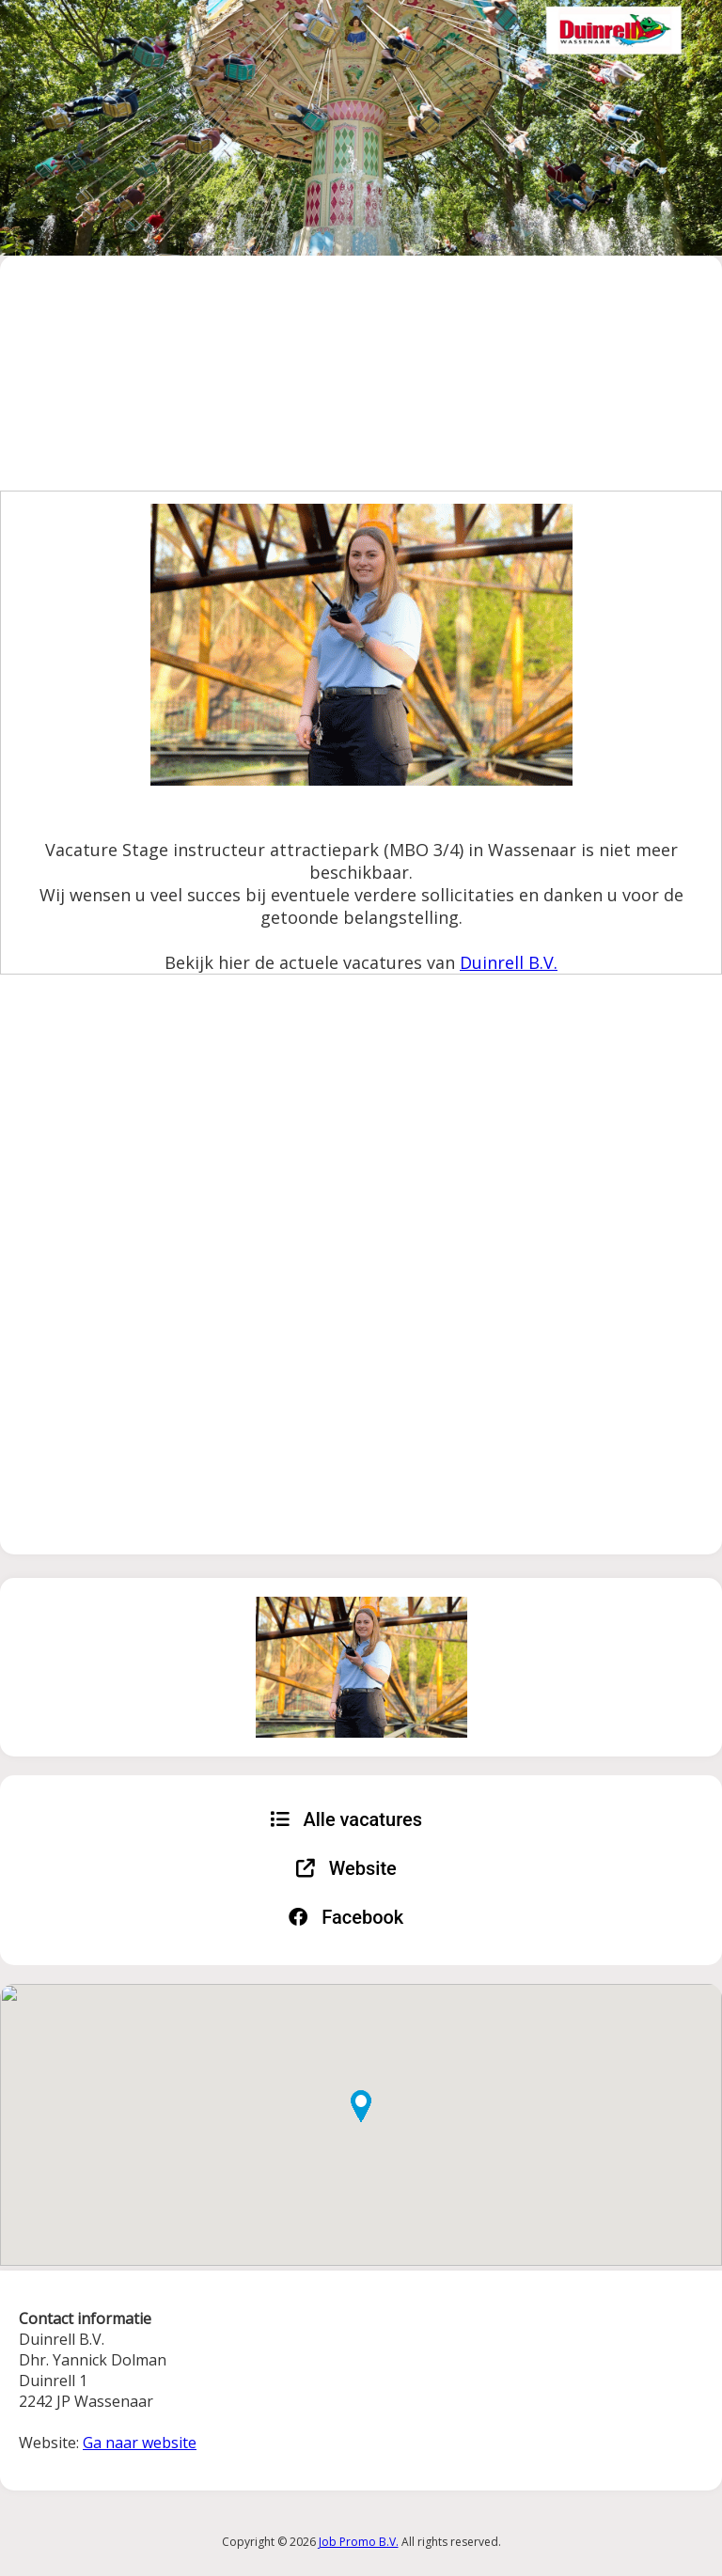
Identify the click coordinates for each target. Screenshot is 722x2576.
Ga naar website (139, 2442)
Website (346, 1868)
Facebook (346, 1917)
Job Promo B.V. (359, 2542)
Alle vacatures (346, 1819)
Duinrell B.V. (508, 962)
